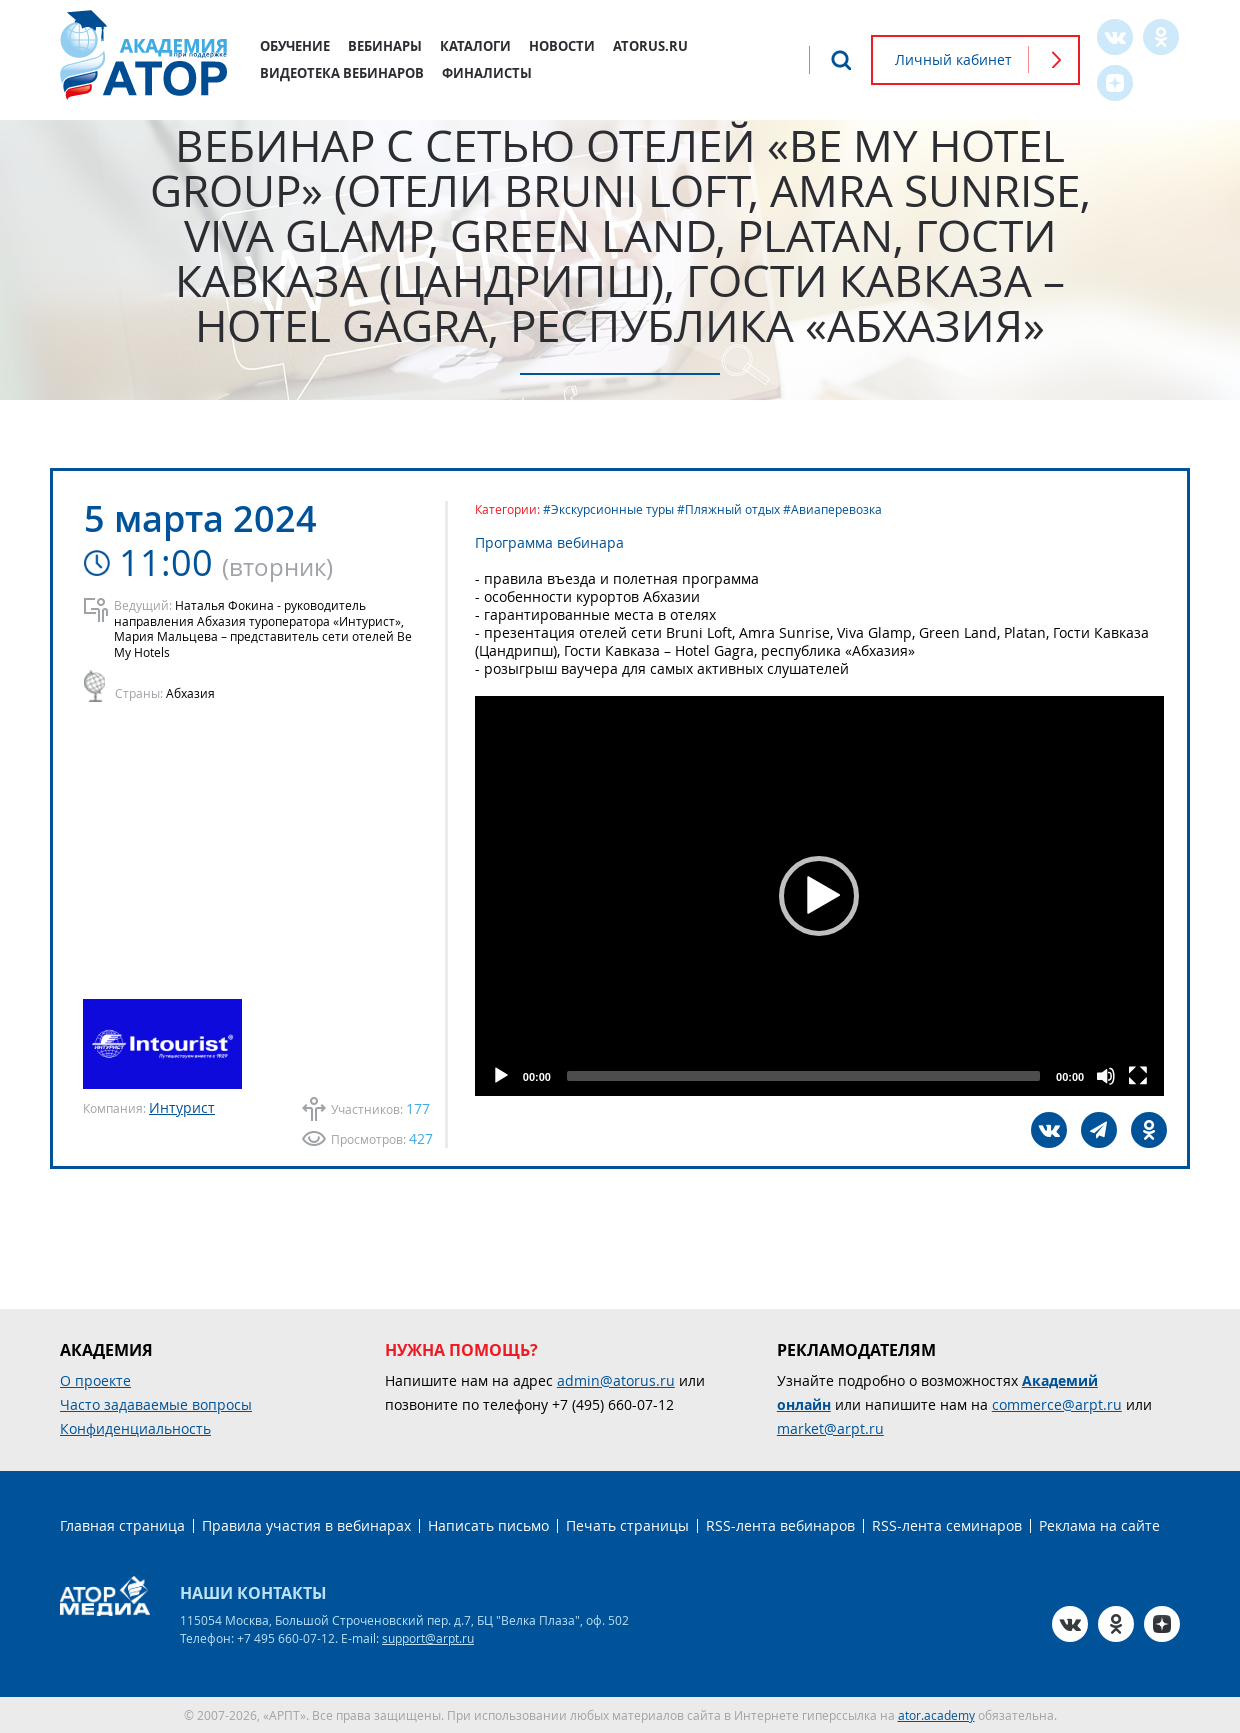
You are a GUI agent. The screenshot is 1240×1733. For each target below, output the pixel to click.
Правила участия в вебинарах (306, 1525)
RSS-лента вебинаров (780, 1525)
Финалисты (487, 73)
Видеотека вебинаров (342, 73)
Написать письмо (488, 1525)
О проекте (95, 1380)
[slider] (803, 1076)
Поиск (841, 60)
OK (1161, 37)
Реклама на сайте (1099, 1525)
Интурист (182, 1107)
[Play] (501, 1076)
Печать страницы (627, 1525)
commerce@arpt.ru (1057, 1404)
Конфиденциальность (135, 1428)
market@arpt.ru (830, 1428)
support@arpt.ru (428, 1638)
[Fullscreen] (1138, 1076)
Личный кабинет (953, 59)
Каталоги (475, 46)
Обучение (295, 46)
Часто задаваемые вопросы (156, 1404)
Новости (562, 46)
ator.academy (936, 1715)
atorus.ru (650, 46)
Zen (1115, 83)
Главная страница (122, 1525)
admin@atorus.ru (616, 1380)
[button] (820, 896)
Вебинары (385, 46)
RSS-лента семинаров (947, 1525)
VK (1115, 37)
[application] (819, 896)
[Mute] (1106, 1076)
